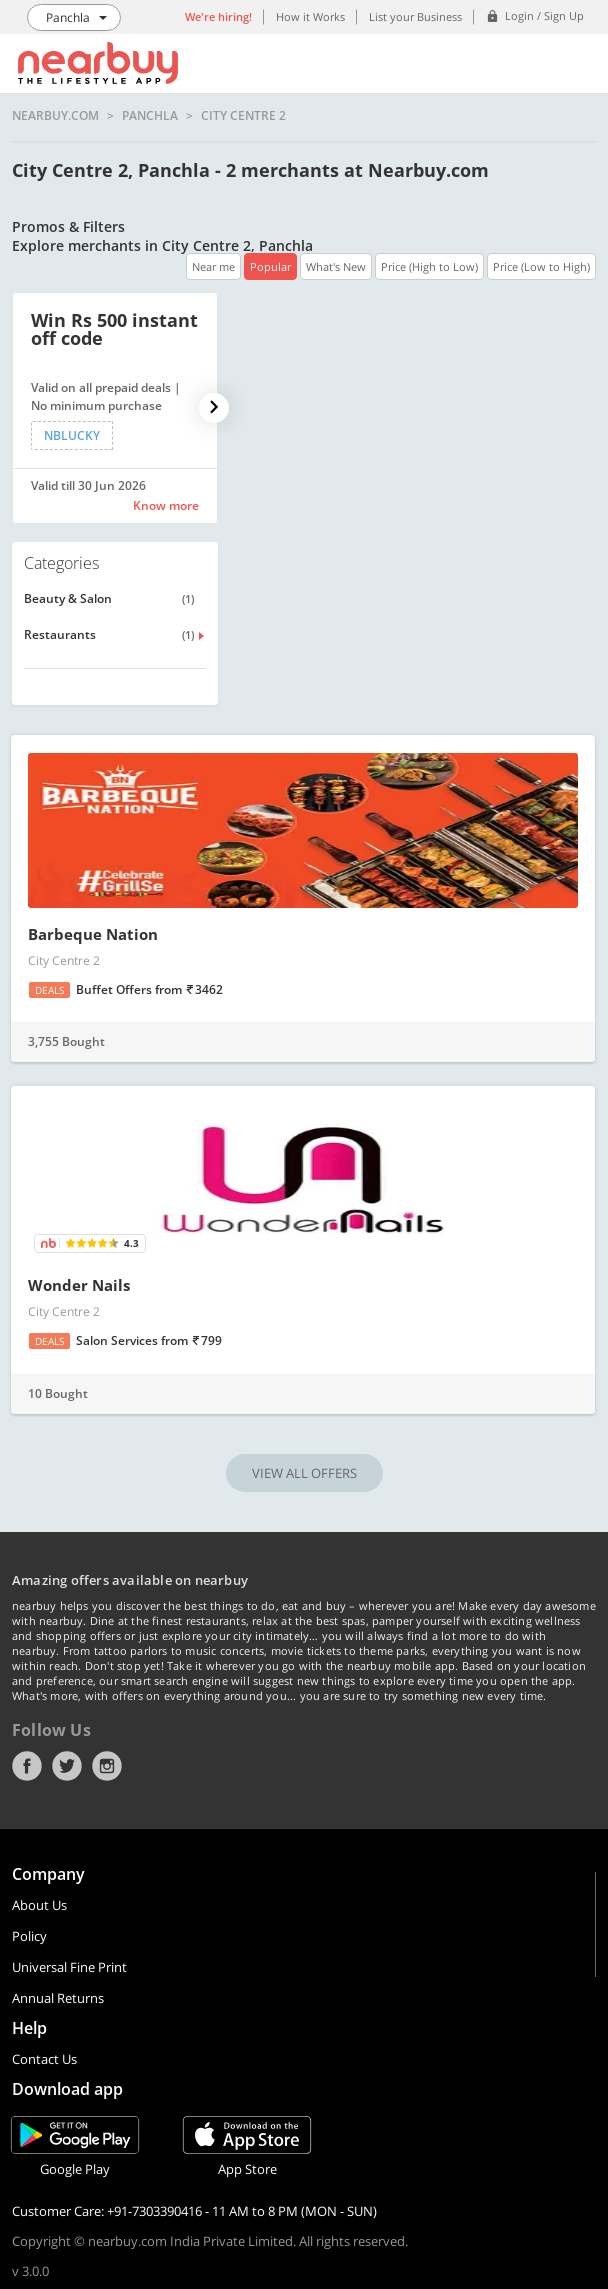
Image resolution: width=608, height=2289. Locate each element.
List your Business (415, 16)
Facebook (27, 1766)
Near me (213, 266)
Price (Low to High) (541, 266)
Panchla (150, 116)
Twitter (67, 1766)
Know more (166, 505)
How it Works (310, 16)
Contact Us (44, 2059)
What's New (336, 266)
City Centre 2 (243, 116)
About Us (39, 1905)
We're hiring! (218, 16)
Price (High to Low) (429, 266)
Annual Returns (58, 1998)
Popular (270, 266)
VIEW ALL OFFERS (304, 1473)
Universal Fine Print (69, 1967)
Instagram (107, 1766)
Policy (29, 1936)
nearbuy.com (55, 116)
